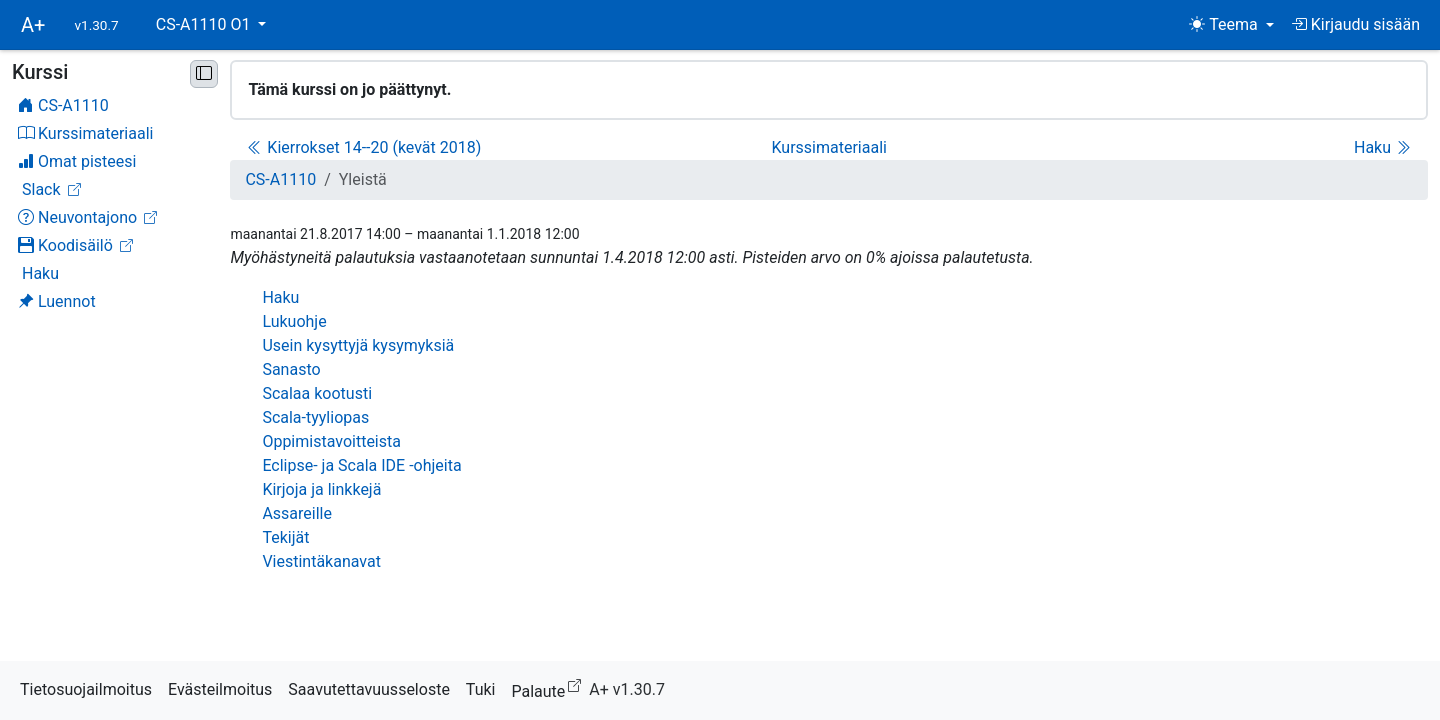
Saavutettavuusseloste (369, 689)
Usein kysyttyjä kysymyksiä (358, 345)
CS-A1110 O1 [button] (205, 24)
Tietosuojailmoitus (86, 689)
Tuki (481, 689)
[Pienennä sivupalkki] (204, 74)
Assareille (297, 513)
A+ (33, 25)
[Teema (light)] (1231, 25)
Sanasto (291, 369)
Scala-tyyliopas (315, 417)
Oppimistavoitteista (331, 441)
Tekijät (285, 537)
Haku (1382, 147)
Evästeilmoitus (220, 689)
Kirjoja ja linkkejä (321, 489)
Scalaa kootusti (317, 393)
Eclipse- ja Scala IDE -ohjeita (361, 465)
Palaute (550, 688)
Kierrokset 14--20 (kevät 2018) (364, 147)
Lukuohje (294, 321)
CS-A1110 (280, 179)
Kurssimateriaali (828, 147)
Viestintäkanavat (321, 561)
